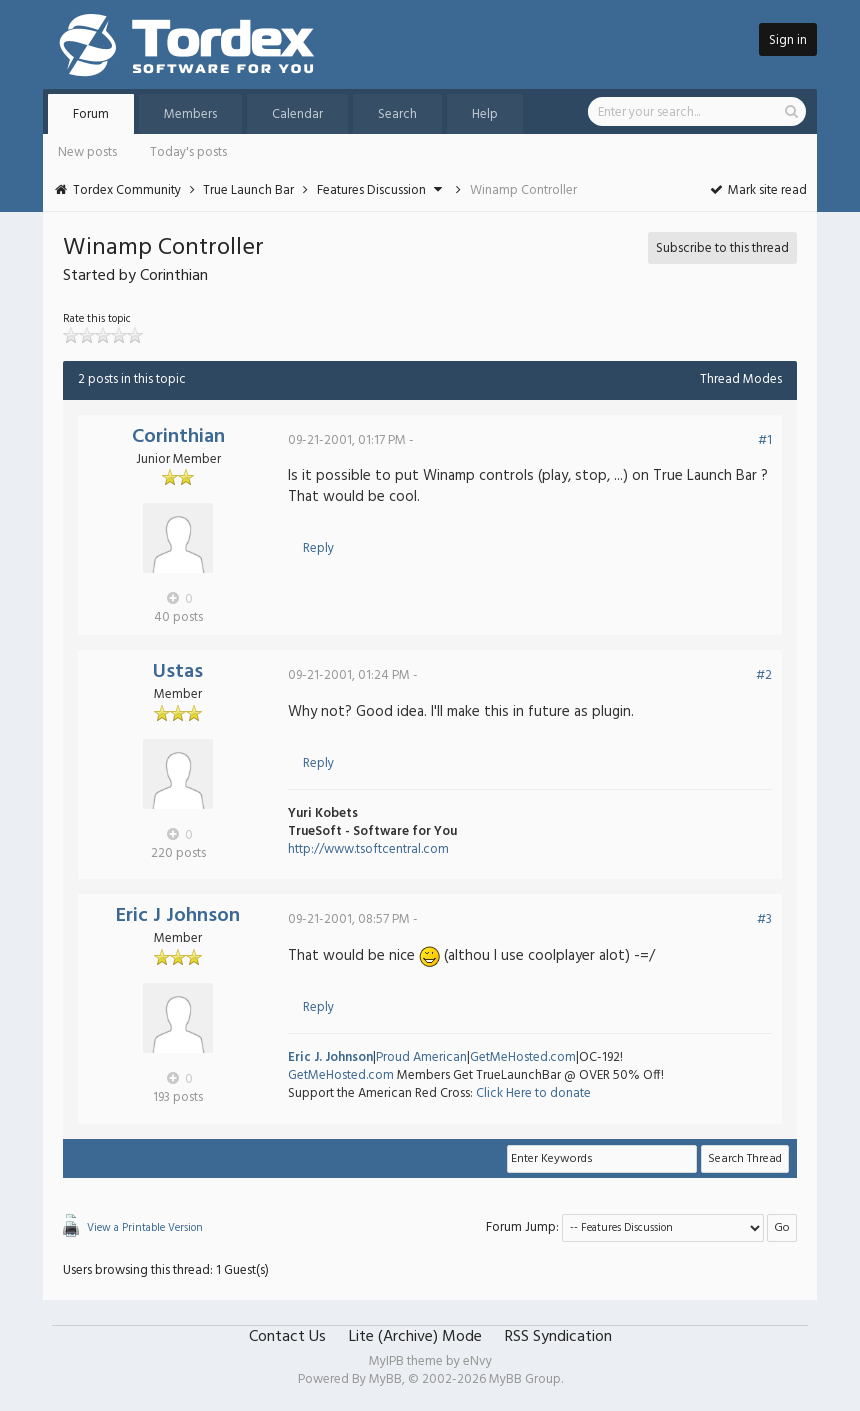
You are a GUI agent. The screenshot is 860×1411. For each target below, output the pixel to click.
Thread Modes (741, 379)
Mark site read (757, 190)
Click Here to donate (533, 1093)
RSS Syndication (558, 1337)
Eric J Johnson (178, 916)
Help (485, 114)
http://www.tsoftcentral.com (368, 849)
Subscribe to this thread (722, 248)
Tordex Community (127, 190)
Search (397, 114)
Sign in (788, 40)
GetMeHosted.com (523, 1057)
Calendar (297, 114)
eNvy (477, 1361)
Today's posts (188, 152)
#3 (764, 919)
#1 (765, 440)
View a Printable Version (145, 1228)
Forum (91, 114)
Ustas (178, 672)
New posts (87, 152)
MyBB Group (525, 1379)
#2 (764, 675)
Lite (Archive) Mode (415, 1337)
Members (190, 114)
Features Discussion (371, 190)
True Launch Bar (248, 190)
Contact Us (287, 1337)
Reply (318, 548)
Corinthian (178, 437)
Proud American (421, 1057)
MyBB (385, 1379)
